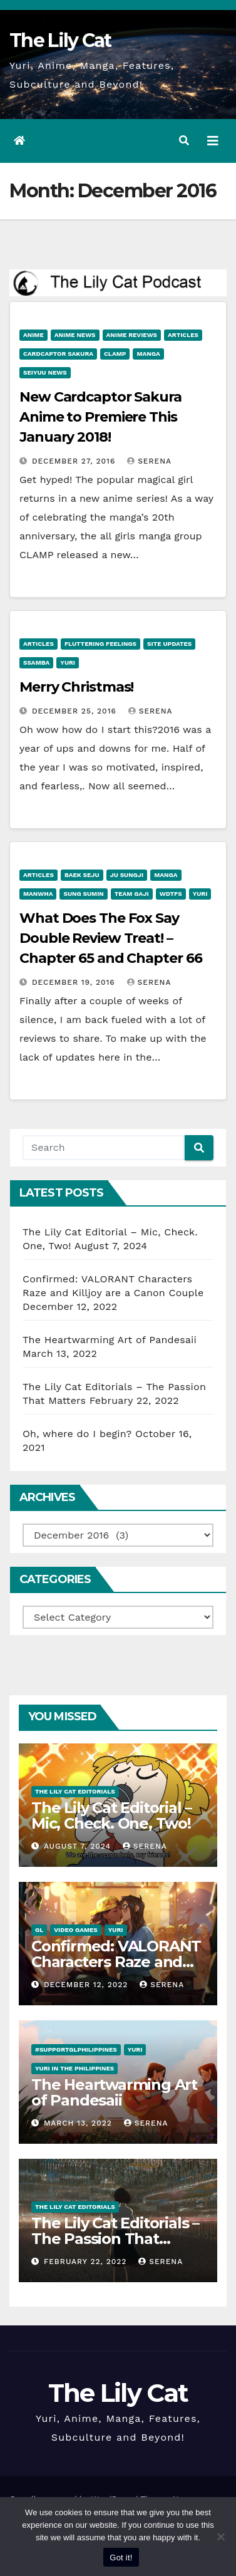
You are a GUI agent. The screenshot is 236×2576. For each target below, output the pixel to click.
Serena (149, 461)
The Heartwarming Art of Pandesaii (110, 1340)
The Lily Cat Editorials (75, 1791)
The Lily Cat (60, 40)
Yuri (67, 662)
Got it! (121, 2557)
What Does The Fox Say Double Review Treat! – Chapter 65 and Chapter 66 (110, 938)
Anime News (75, 334)
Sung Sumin (83, 893)
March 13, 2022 (79, 2123)
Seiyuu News (45, 372)
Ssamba (36, 662)
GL (39, 1929)
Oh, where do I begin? (77, 1434)
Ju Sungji (127, 874)
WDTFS (171, 893)
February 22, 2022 (87, 2261)
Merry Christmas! (76, 686)
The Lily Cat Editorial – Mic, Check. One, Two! (111, 1815)
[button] (184, 141)
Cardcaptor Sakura (58, 353)
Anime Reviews (132, 334)
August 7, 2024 (79, 1846)
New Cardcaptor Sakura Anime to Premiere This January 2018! (100, 416)
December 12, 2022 (87, 1984)
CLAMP (115, 353)
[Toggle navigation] (213, 141)
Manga (148, 353)
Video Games (76, 1929)
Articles (183, 334)
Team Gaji (132, 893)
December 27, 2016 (75, 461)
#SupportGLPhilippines (76, 2049)
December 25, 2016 (76, 711)
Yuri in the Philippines (74, 2068)
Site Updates (169, 643)
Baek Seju (82, 874)
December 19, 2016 (75, 982)
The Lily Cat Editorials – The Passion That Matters (115, 2238)
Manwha (38, 893)
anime (33, 334)
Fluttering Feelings (100, 643)
